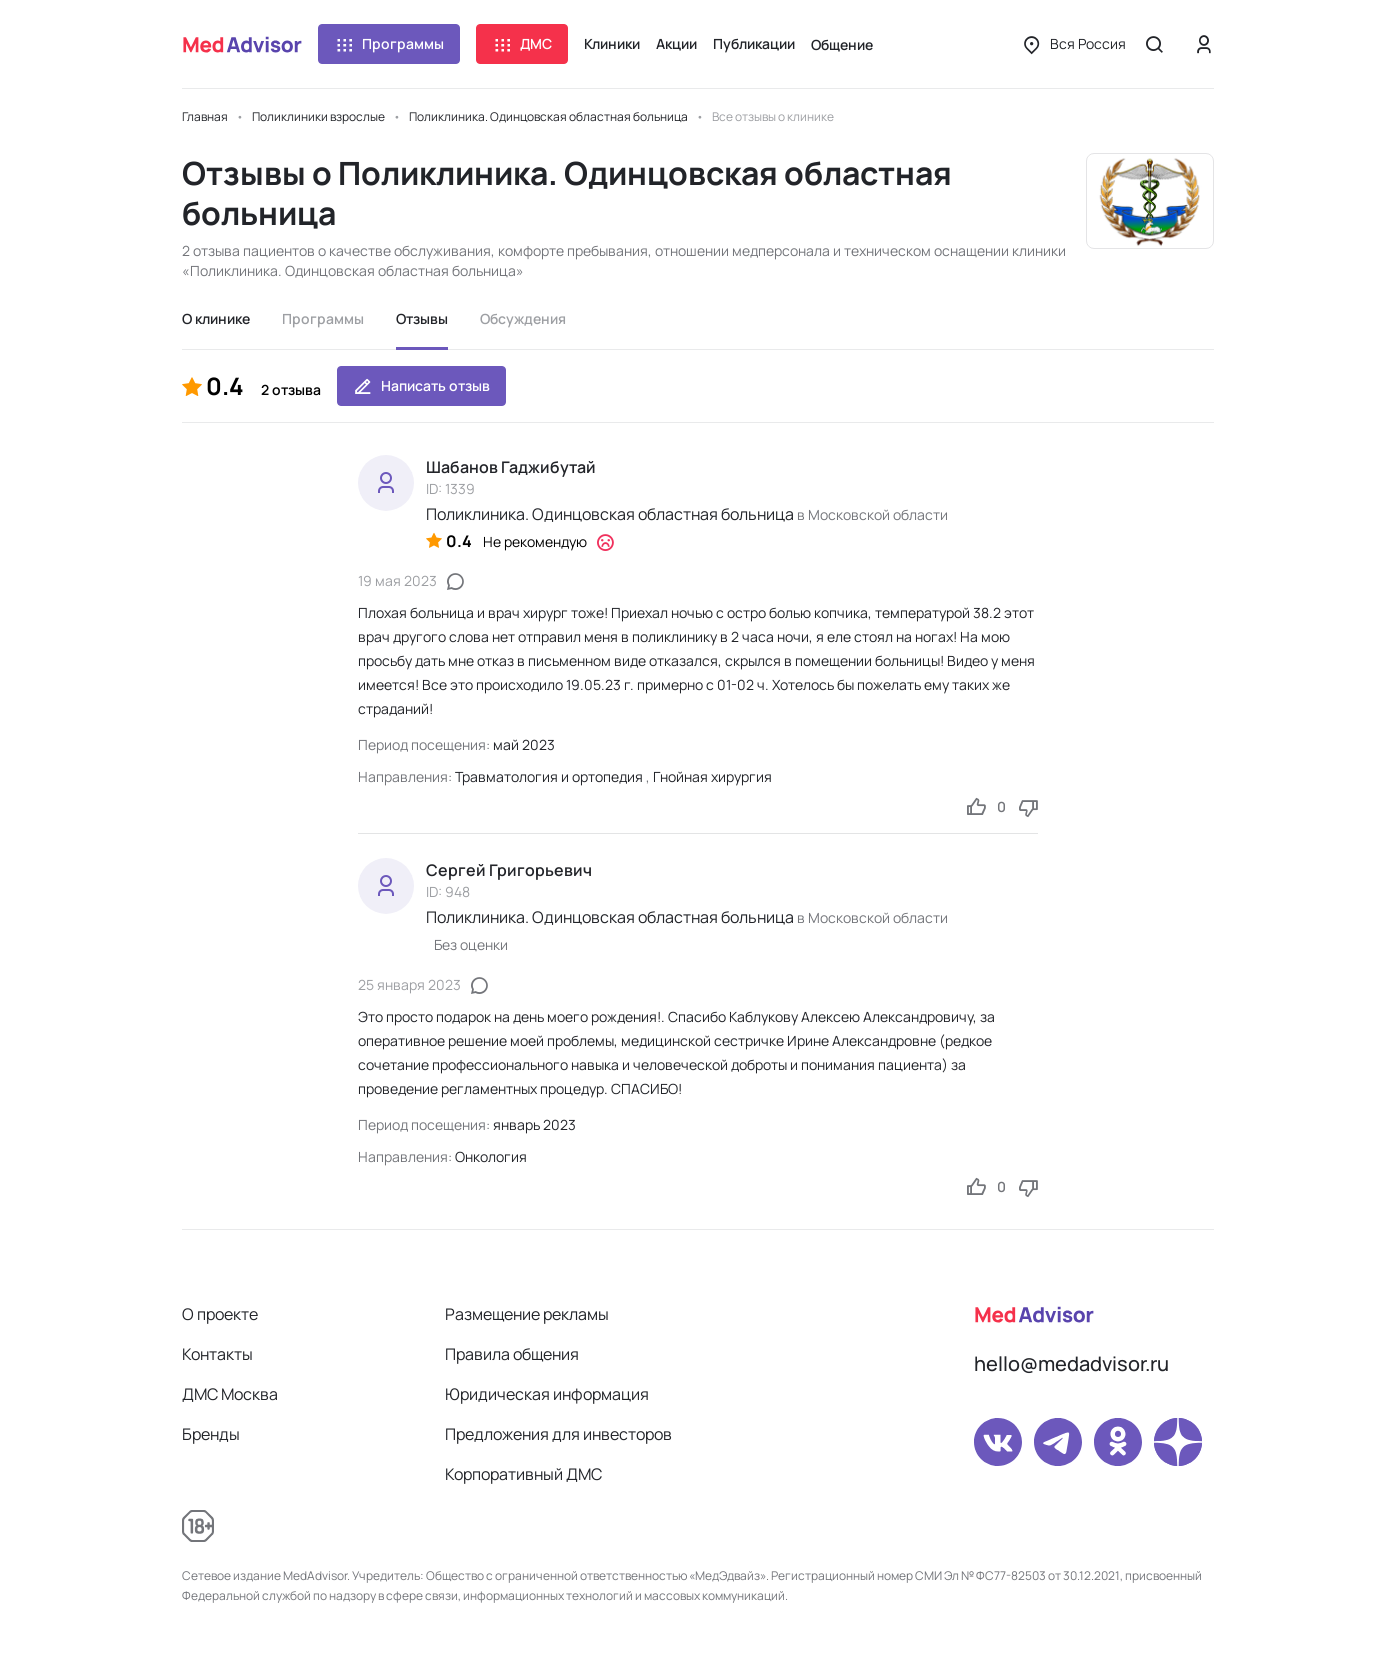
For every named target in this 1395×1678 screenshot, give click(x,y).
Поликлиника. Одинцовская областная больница (610, 514)
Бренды (211, 1434)
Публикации (754, 43)
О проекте (220, 1314)
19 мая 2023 (397, 580)
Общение (842, 44)
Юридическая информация (547, 1394)
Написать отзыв (421, 386)
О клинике (216, 318)
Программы (389, 44)
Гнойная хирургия (712, 776)
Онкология (491, 1156)
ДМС (522, 44)
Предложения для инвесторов (558, 1434)
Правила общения (512, 1354)
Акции (676, 43)
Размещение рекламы (527, 1314)
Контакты (217, 1354)
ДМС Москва (230, 1394)
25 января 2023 (409, 984)
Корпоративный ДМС (523, 1474)
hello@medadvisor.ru (1071, 1363)
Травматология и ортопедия (549, 776)
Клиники (612, 43)
